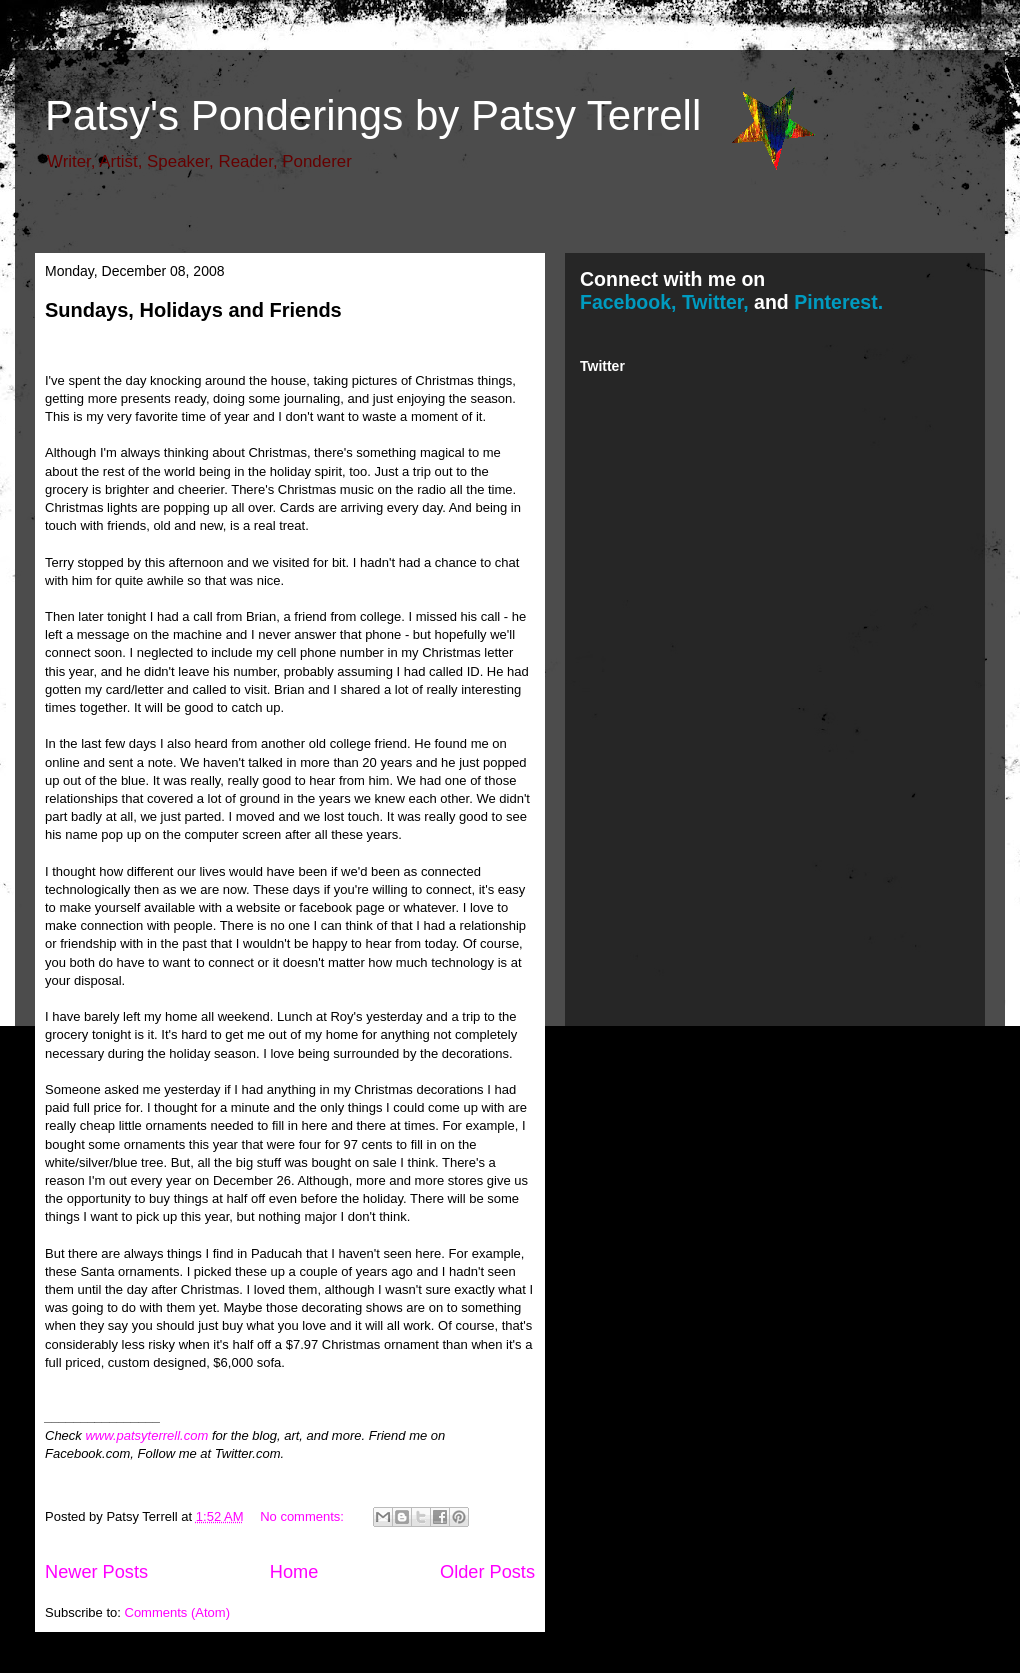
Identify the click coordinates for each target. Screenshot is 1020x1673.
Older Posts (487, 1572)
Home (294, 1572)
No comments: (303, 1516)
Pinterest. (838, 302)
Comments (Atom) (177, 1612)
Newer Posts (96, 1572)
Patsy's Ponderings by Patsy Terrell (373, 115)
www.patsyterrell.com (146, 1435)
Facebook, (628, 302)
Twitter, (715, 302)
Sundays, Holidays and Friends (193, 310)
